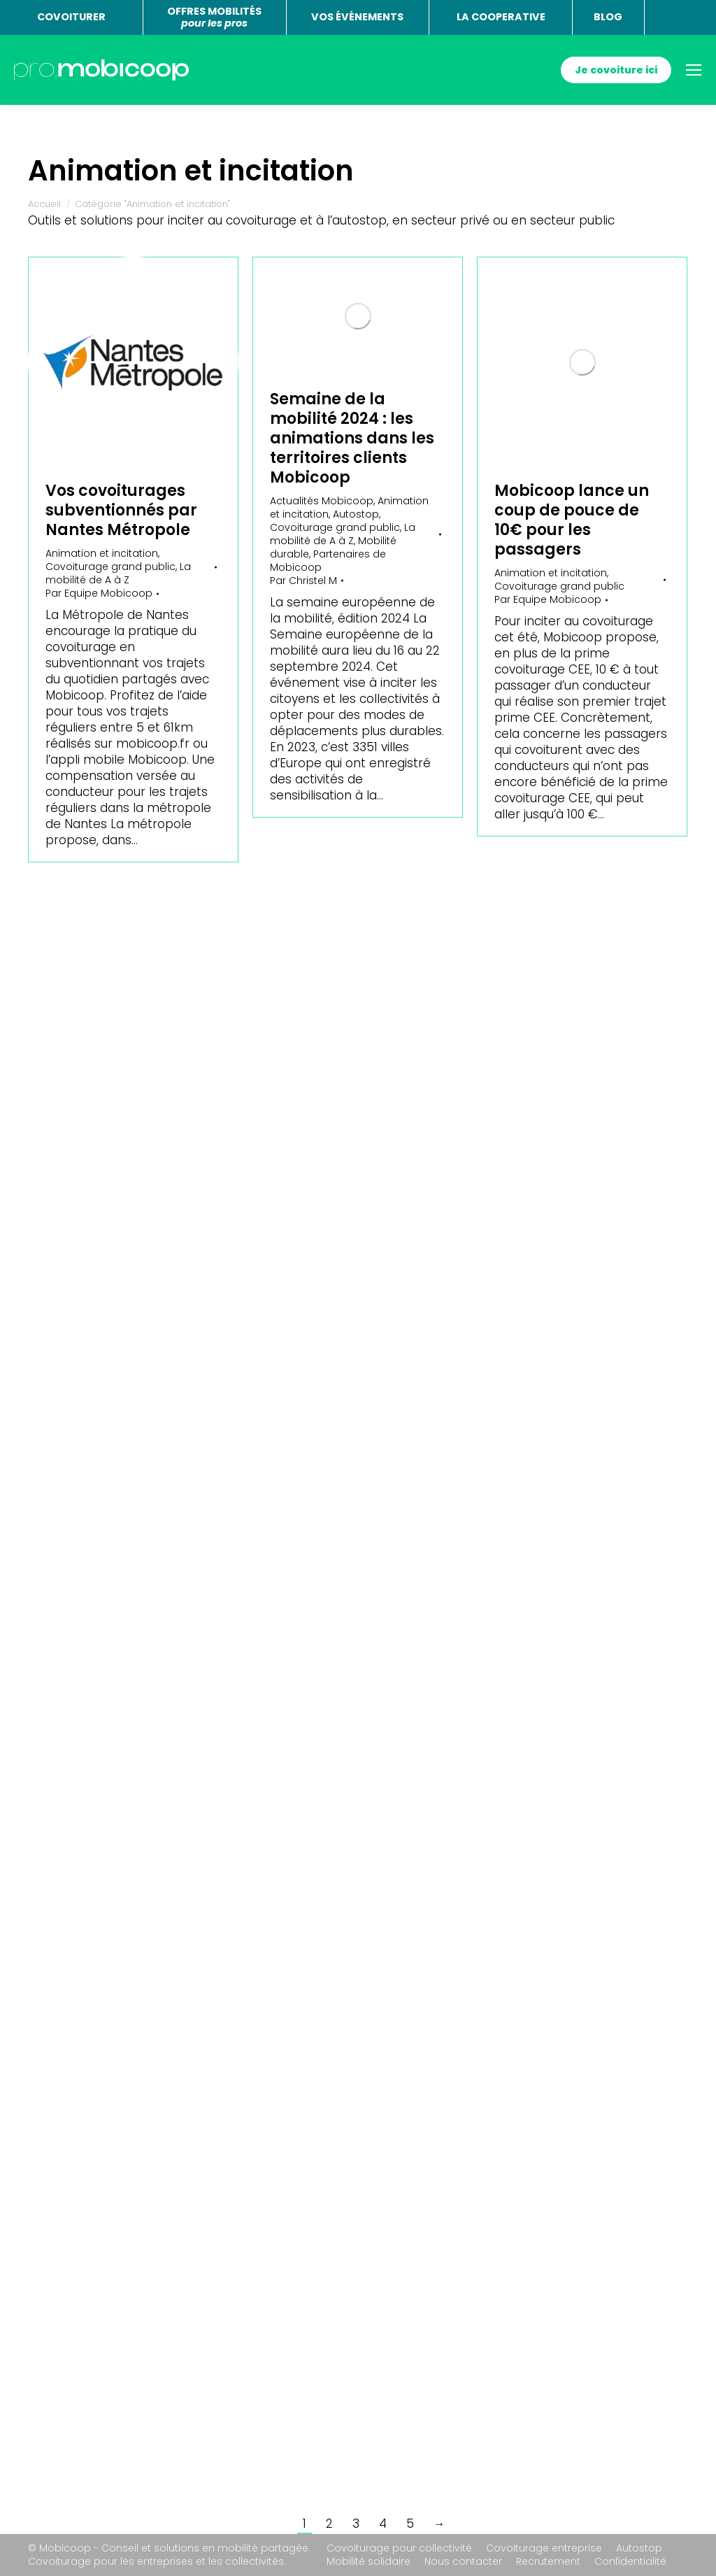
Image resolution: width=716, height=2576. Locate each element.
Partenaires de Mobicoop (328, 560)
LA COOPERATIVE (501, 17)
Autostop (356, 514)
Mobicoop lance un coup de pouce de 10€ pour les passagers (571, 520)
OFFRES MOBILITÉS (214, 17)
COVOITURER (71, 17)
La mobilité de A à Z (118, 573)
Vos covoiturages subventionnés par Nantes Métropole (121, 510)
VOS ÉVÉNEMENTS (357, 17)
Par (98, 593)
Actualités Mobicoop (321, 501)
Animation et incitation (101, 553)
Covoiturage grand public (110, 567)
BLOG (608, 17)
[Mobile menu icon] (693, 70)
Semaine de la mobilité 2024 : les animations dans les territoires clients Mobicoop (352, 438)
